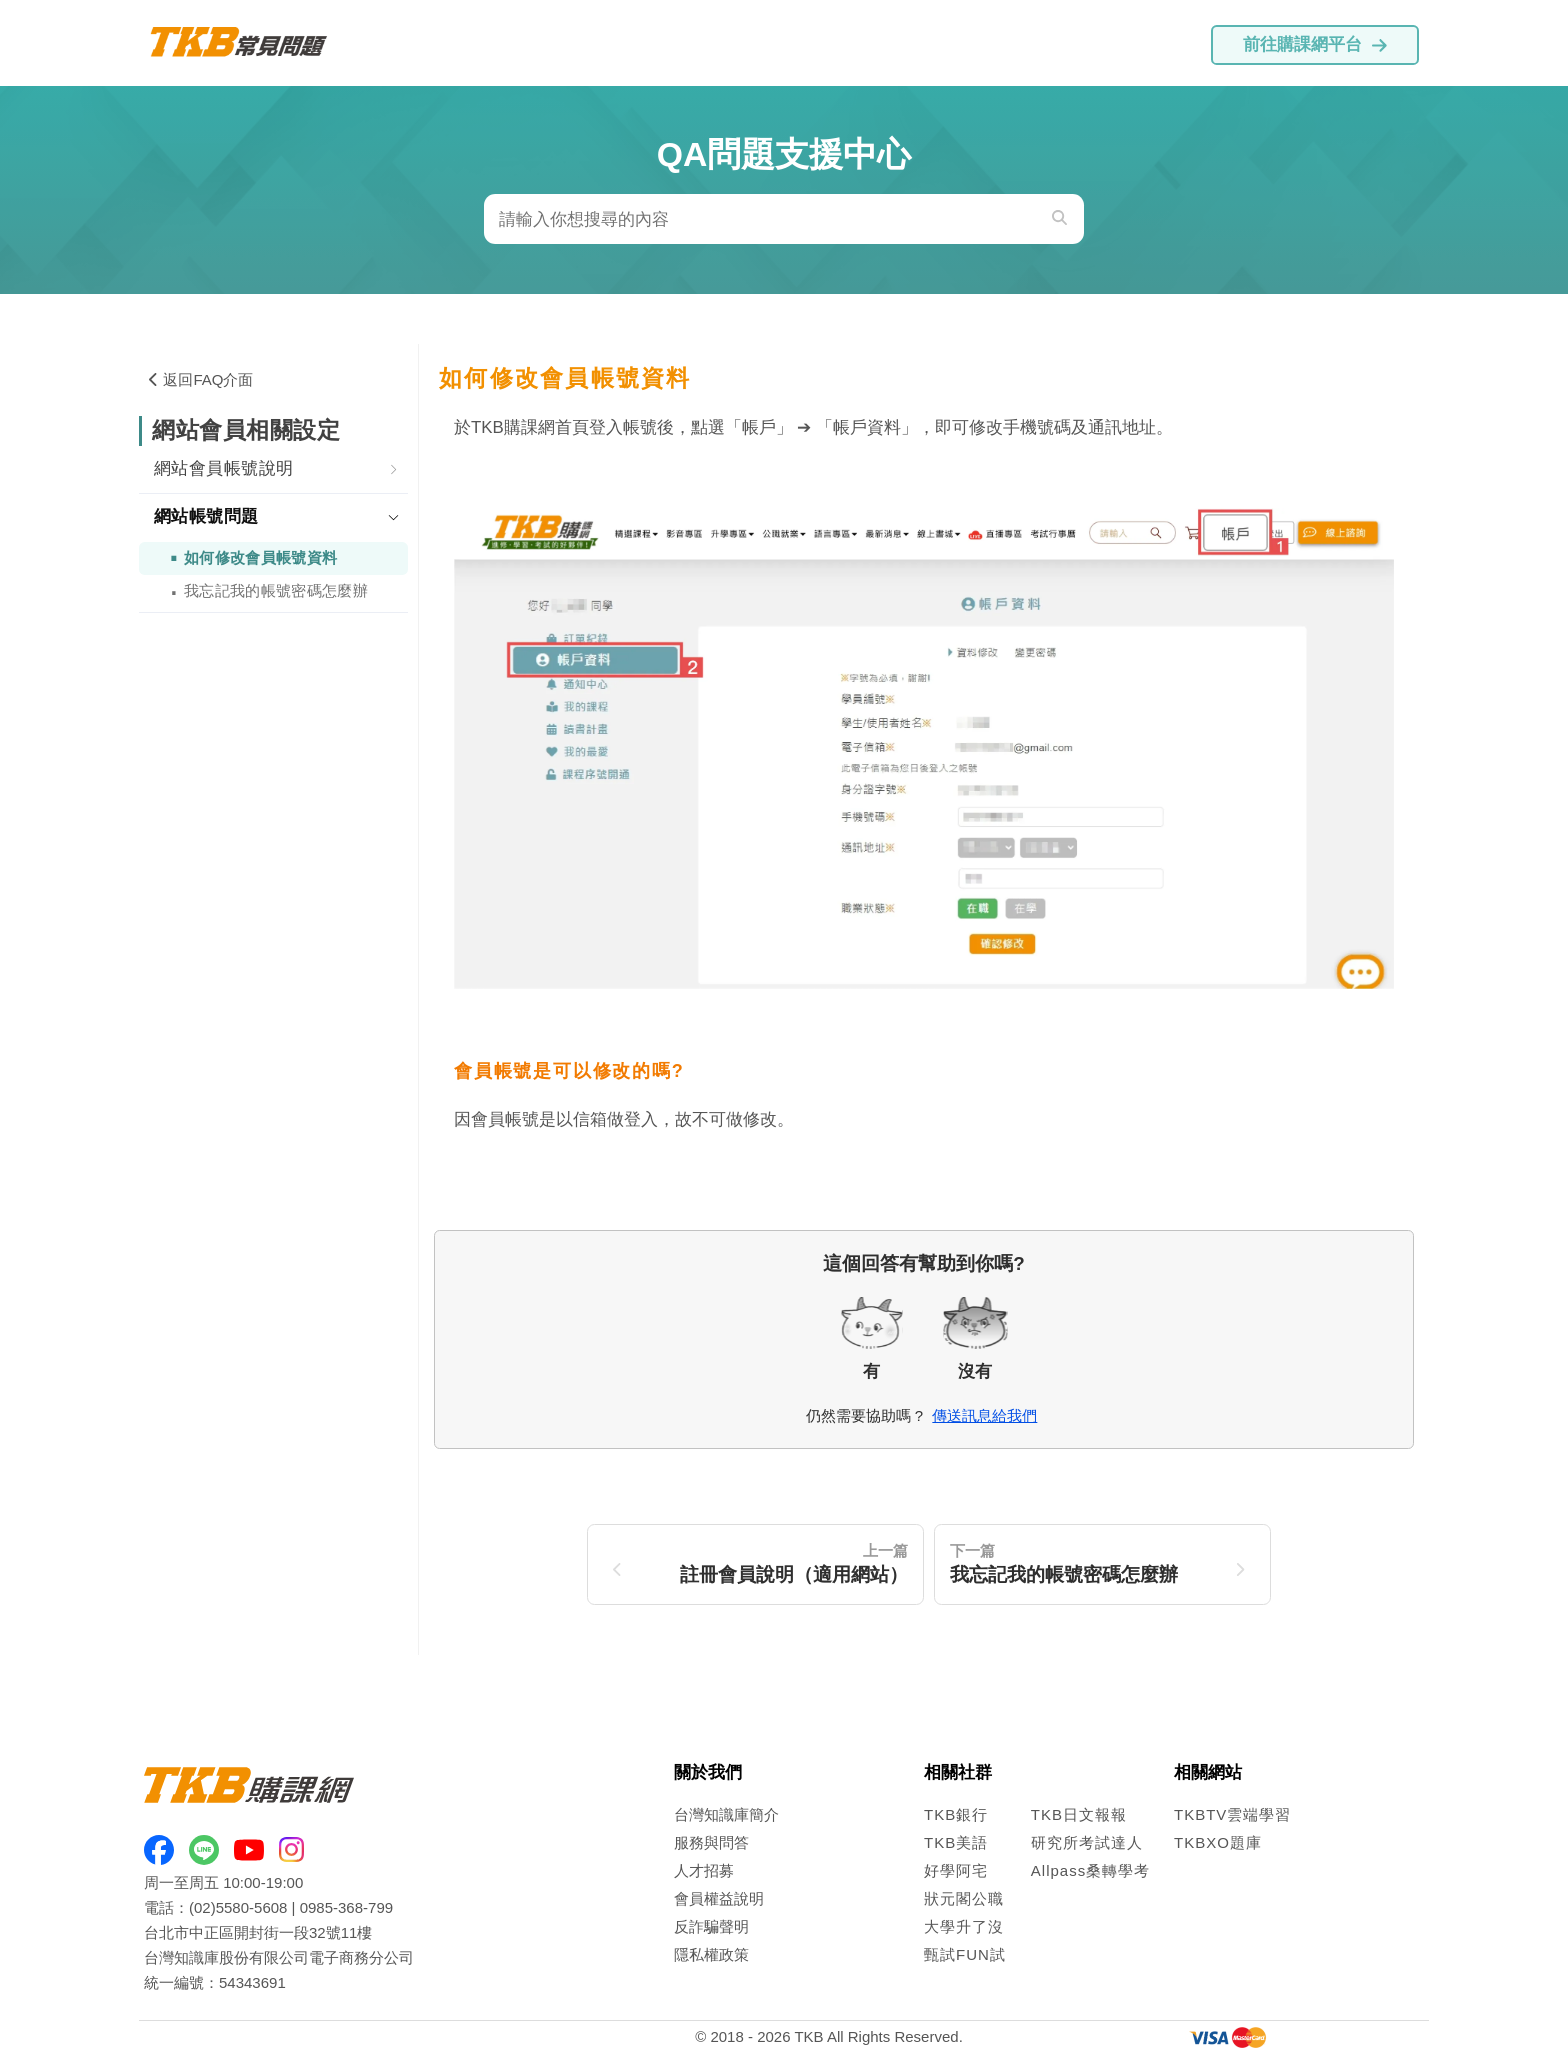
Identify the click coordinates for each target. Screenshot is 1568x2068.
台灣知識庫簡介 (726, 1814)
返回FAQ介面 (201, 379)
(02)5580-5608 (238, 1907)
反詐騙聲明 (711, 1926)
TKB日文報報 (1079, 1814)
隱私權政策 (711, 1954)
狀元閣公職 (964, 1898)
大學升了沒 (964, 1926)
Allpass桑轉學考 (1090, 1870)
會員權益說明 (719, 1898)
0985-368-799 (346, 1907)
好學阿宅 (956, 1870)
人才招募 (704, 1870)
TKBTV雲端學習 (1232, 1814)
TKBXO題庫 (1218, 1842)
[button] (273, 470)
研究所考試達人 (1087, 1842)
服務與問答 (711, 1842)
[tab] (273, 470)
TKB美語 (956, 1842)
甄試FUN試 (965, 1954)
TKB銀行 (956, 1814)
